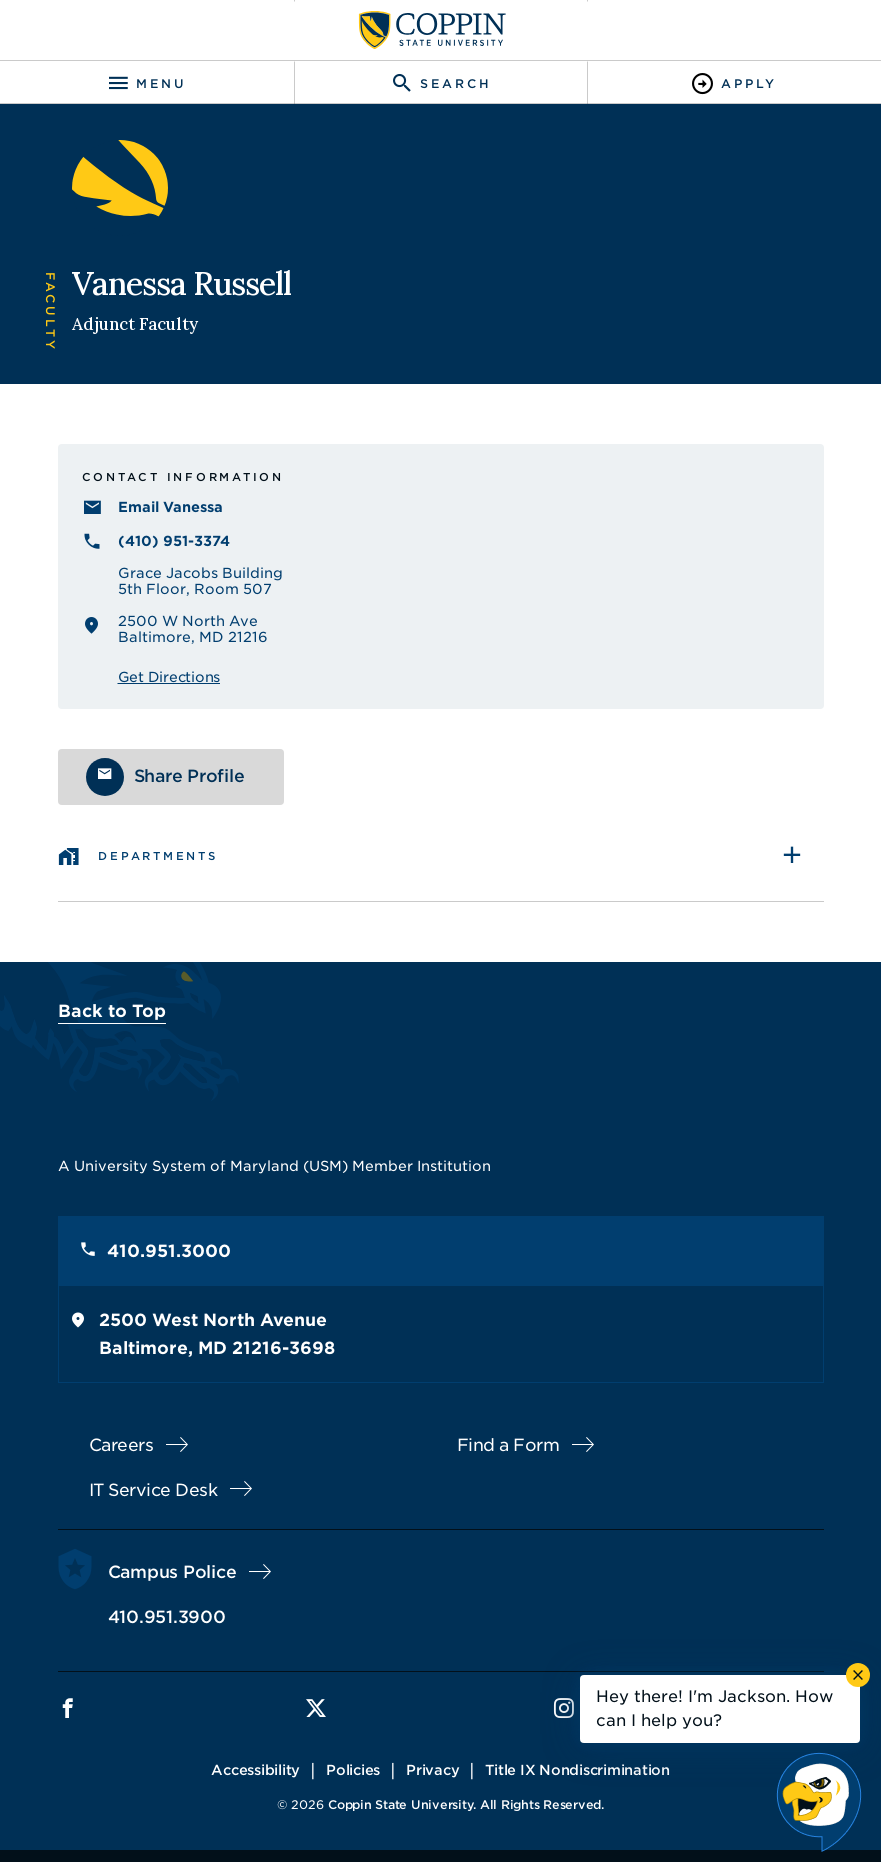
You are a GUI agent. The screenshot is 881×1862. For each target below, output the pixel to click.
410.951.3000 (169, 1251)
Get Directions (169, 677)
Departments (157, 856)
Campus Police (172, 1572)
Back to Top (112, 1011)
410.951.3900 (167, 1617)
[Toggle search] (441, 83)
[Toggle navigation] (147, 83)
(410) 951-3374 (174, 541)
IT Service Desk (153, 1490)
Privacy (432, 1770)
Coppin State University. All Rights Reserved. (466, 1804)
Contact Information (183, 477)
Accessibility (255, 1770)
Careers (121, 1445)
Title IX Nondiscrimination (577, 1770)
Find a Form (508, 1445)
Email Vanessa (170, 507)
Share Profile (189, 776)
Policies (353, 1770)
